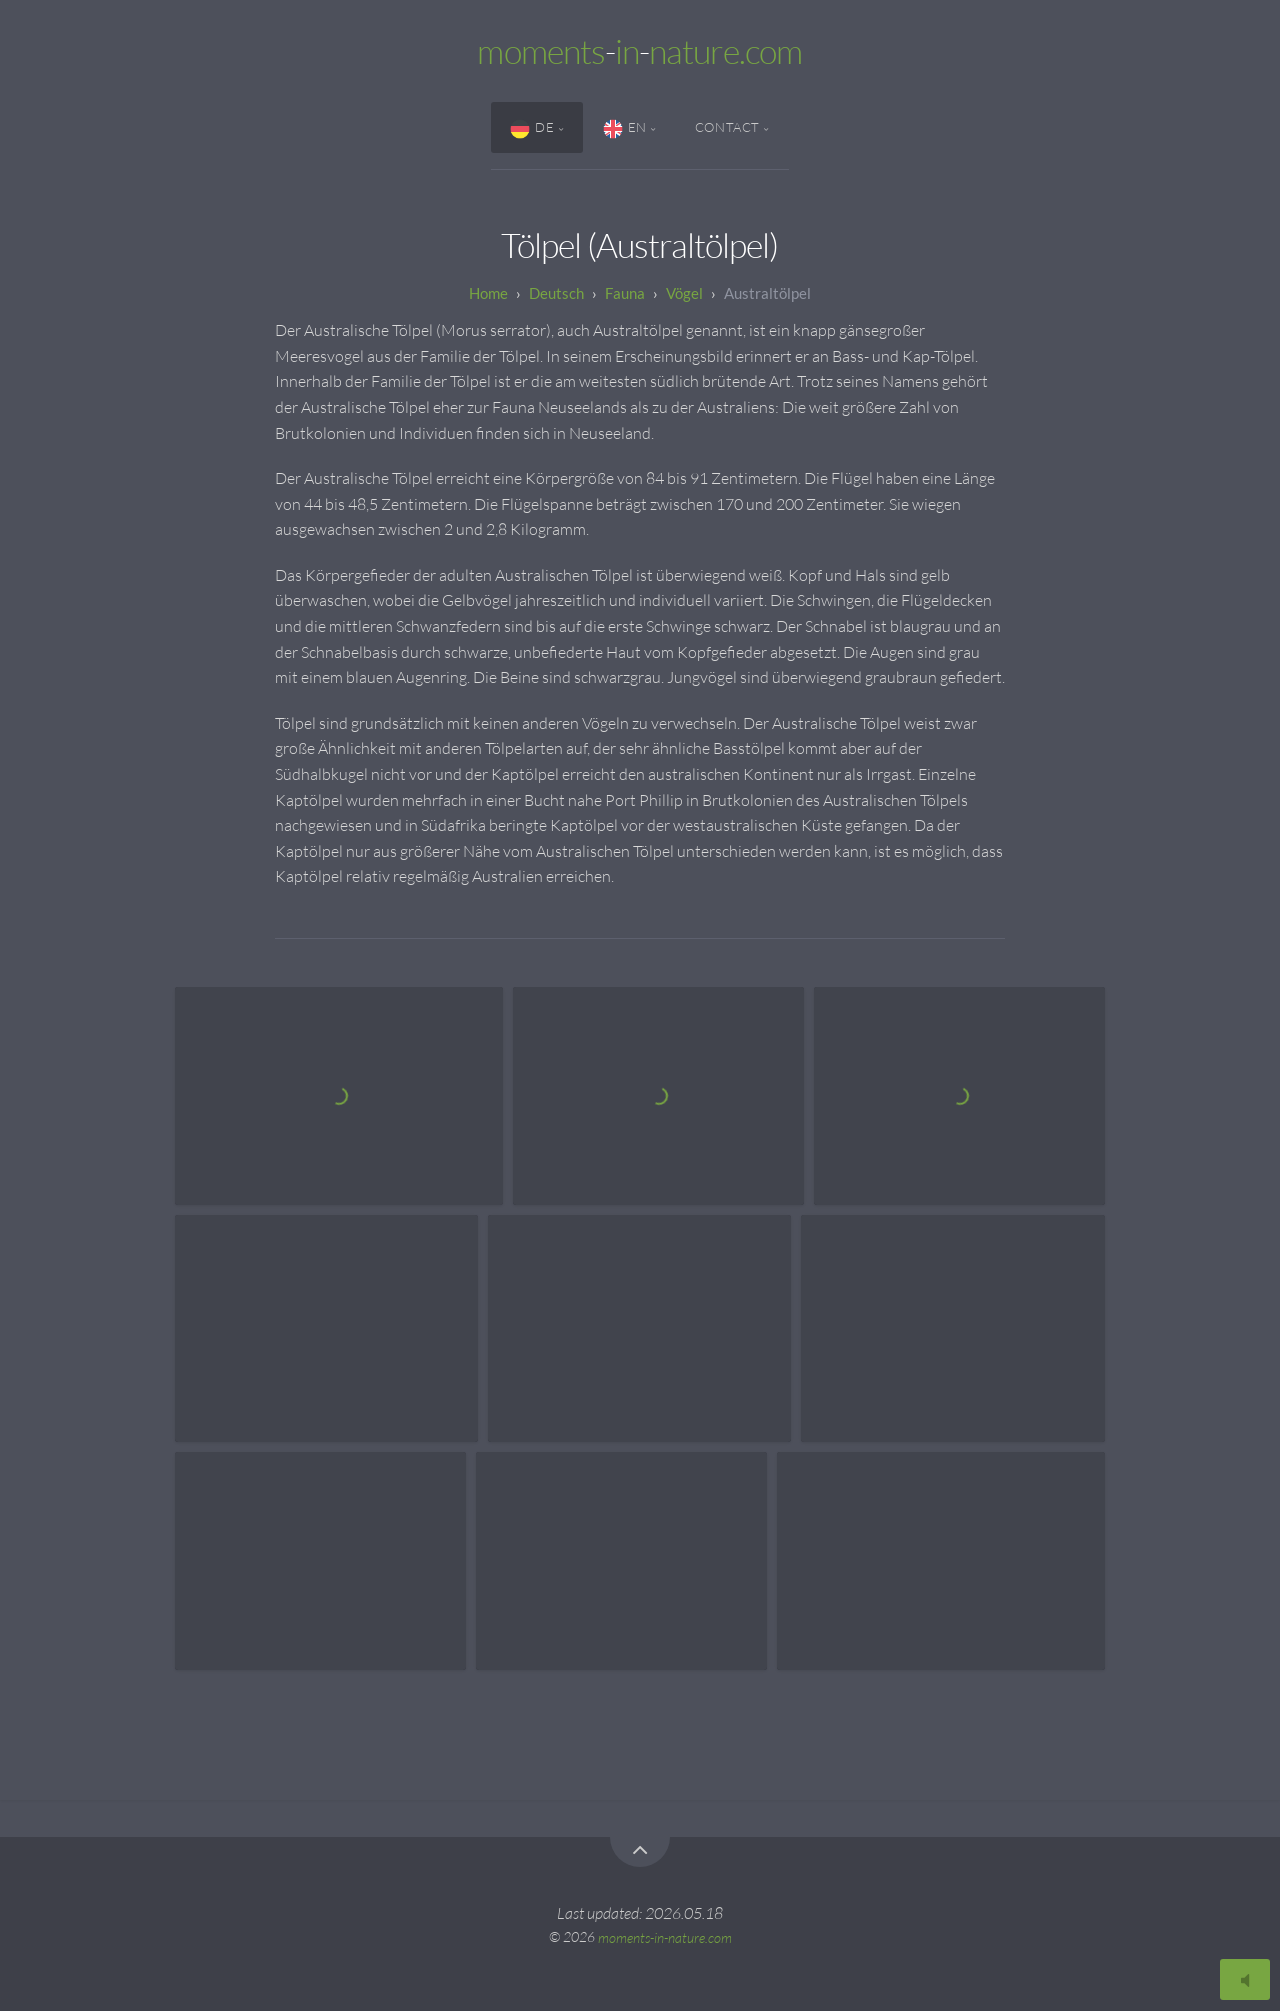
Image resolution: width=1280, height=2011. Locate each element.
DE (532, 129)
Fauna (625, 293)
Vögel (684, 293)
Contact (727, 127)
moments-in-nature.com (665, 1936)
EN (625, 129)
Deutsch (556, 293)
